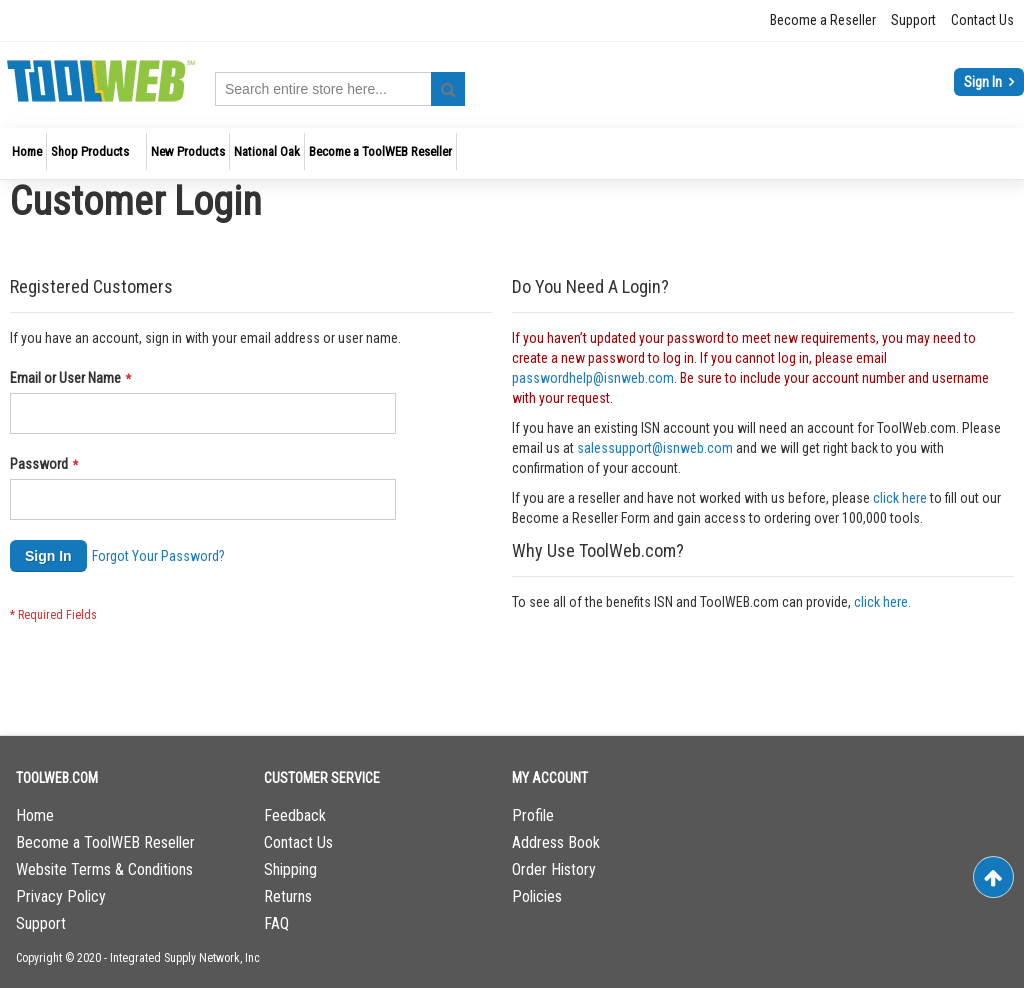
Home (35, 815)
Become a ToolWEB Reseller (105, 842)
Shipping (290, 869)
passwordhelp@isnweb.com (593, 378)
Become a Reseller (823, 20)
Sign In (984, 82)
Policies (537, 896)
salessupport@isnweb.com (655, 448)
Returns (288, 896)
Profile (533, 815)
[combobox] (340, 89)
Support (913, 20)
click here (900, 498)
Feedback (295, 815)
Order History (554, 869)
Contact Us (982, 20)
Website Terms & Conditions (104, 869)
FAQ (276, 923)
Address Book (556, 842)
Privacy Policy (61, 896)
